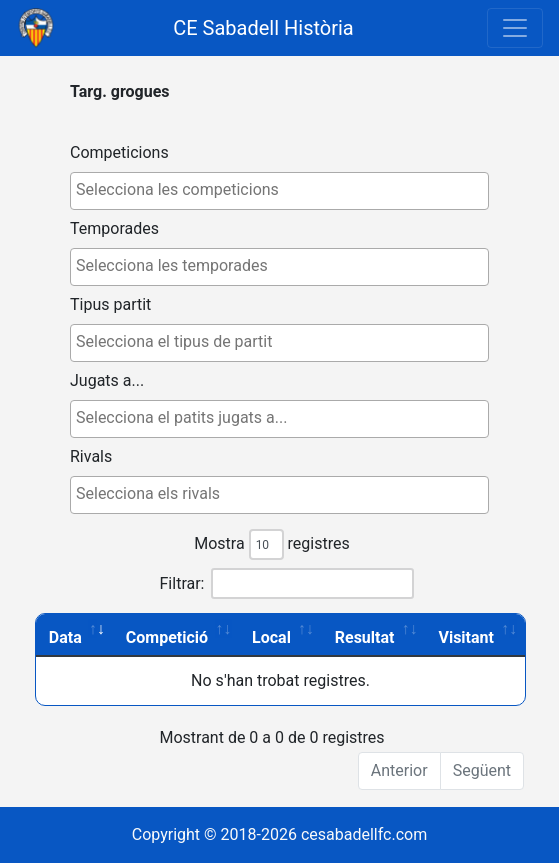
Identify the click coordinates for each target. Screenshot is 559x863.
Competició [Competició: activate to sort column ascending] (167, 637)
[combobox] (279, 191)
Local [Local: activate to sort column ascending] (271, 637)
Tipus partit (110, 304)
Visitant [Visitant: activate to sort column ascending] (466, 637)
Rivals (91, 456)
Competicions (119, 152)
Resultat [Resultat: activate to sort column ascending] (365, 637)
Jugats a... (107, 380)
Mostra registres (271, 544)
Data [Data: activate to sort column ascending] (65, 637)
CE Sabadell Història (263, 28)
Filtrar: (287, 583)
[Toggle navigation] (515, 28)
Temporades (114, 228)
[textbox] (284, 190)
